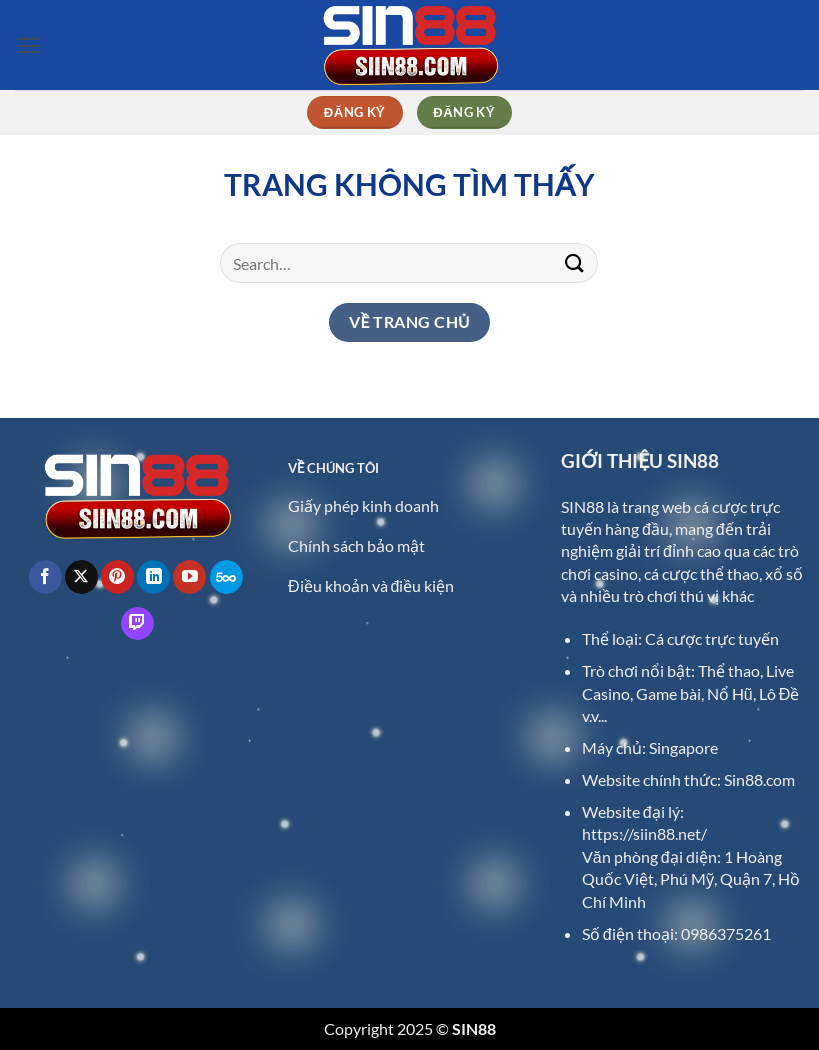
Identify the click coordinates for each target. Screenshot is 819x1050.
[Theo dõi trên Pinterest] (117, 577)
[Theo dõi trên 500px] (226, 577)
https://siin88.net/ (644, 833)
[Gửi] (575, 262)
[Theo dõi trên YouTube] (189, 577)
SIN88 (582, 506)
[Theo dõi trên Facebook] (45, 577)
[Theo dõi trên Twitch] (137, 624)
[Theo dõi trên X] (81, 577)
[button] (28, 45)
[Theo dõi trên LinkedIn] (153, 577)
